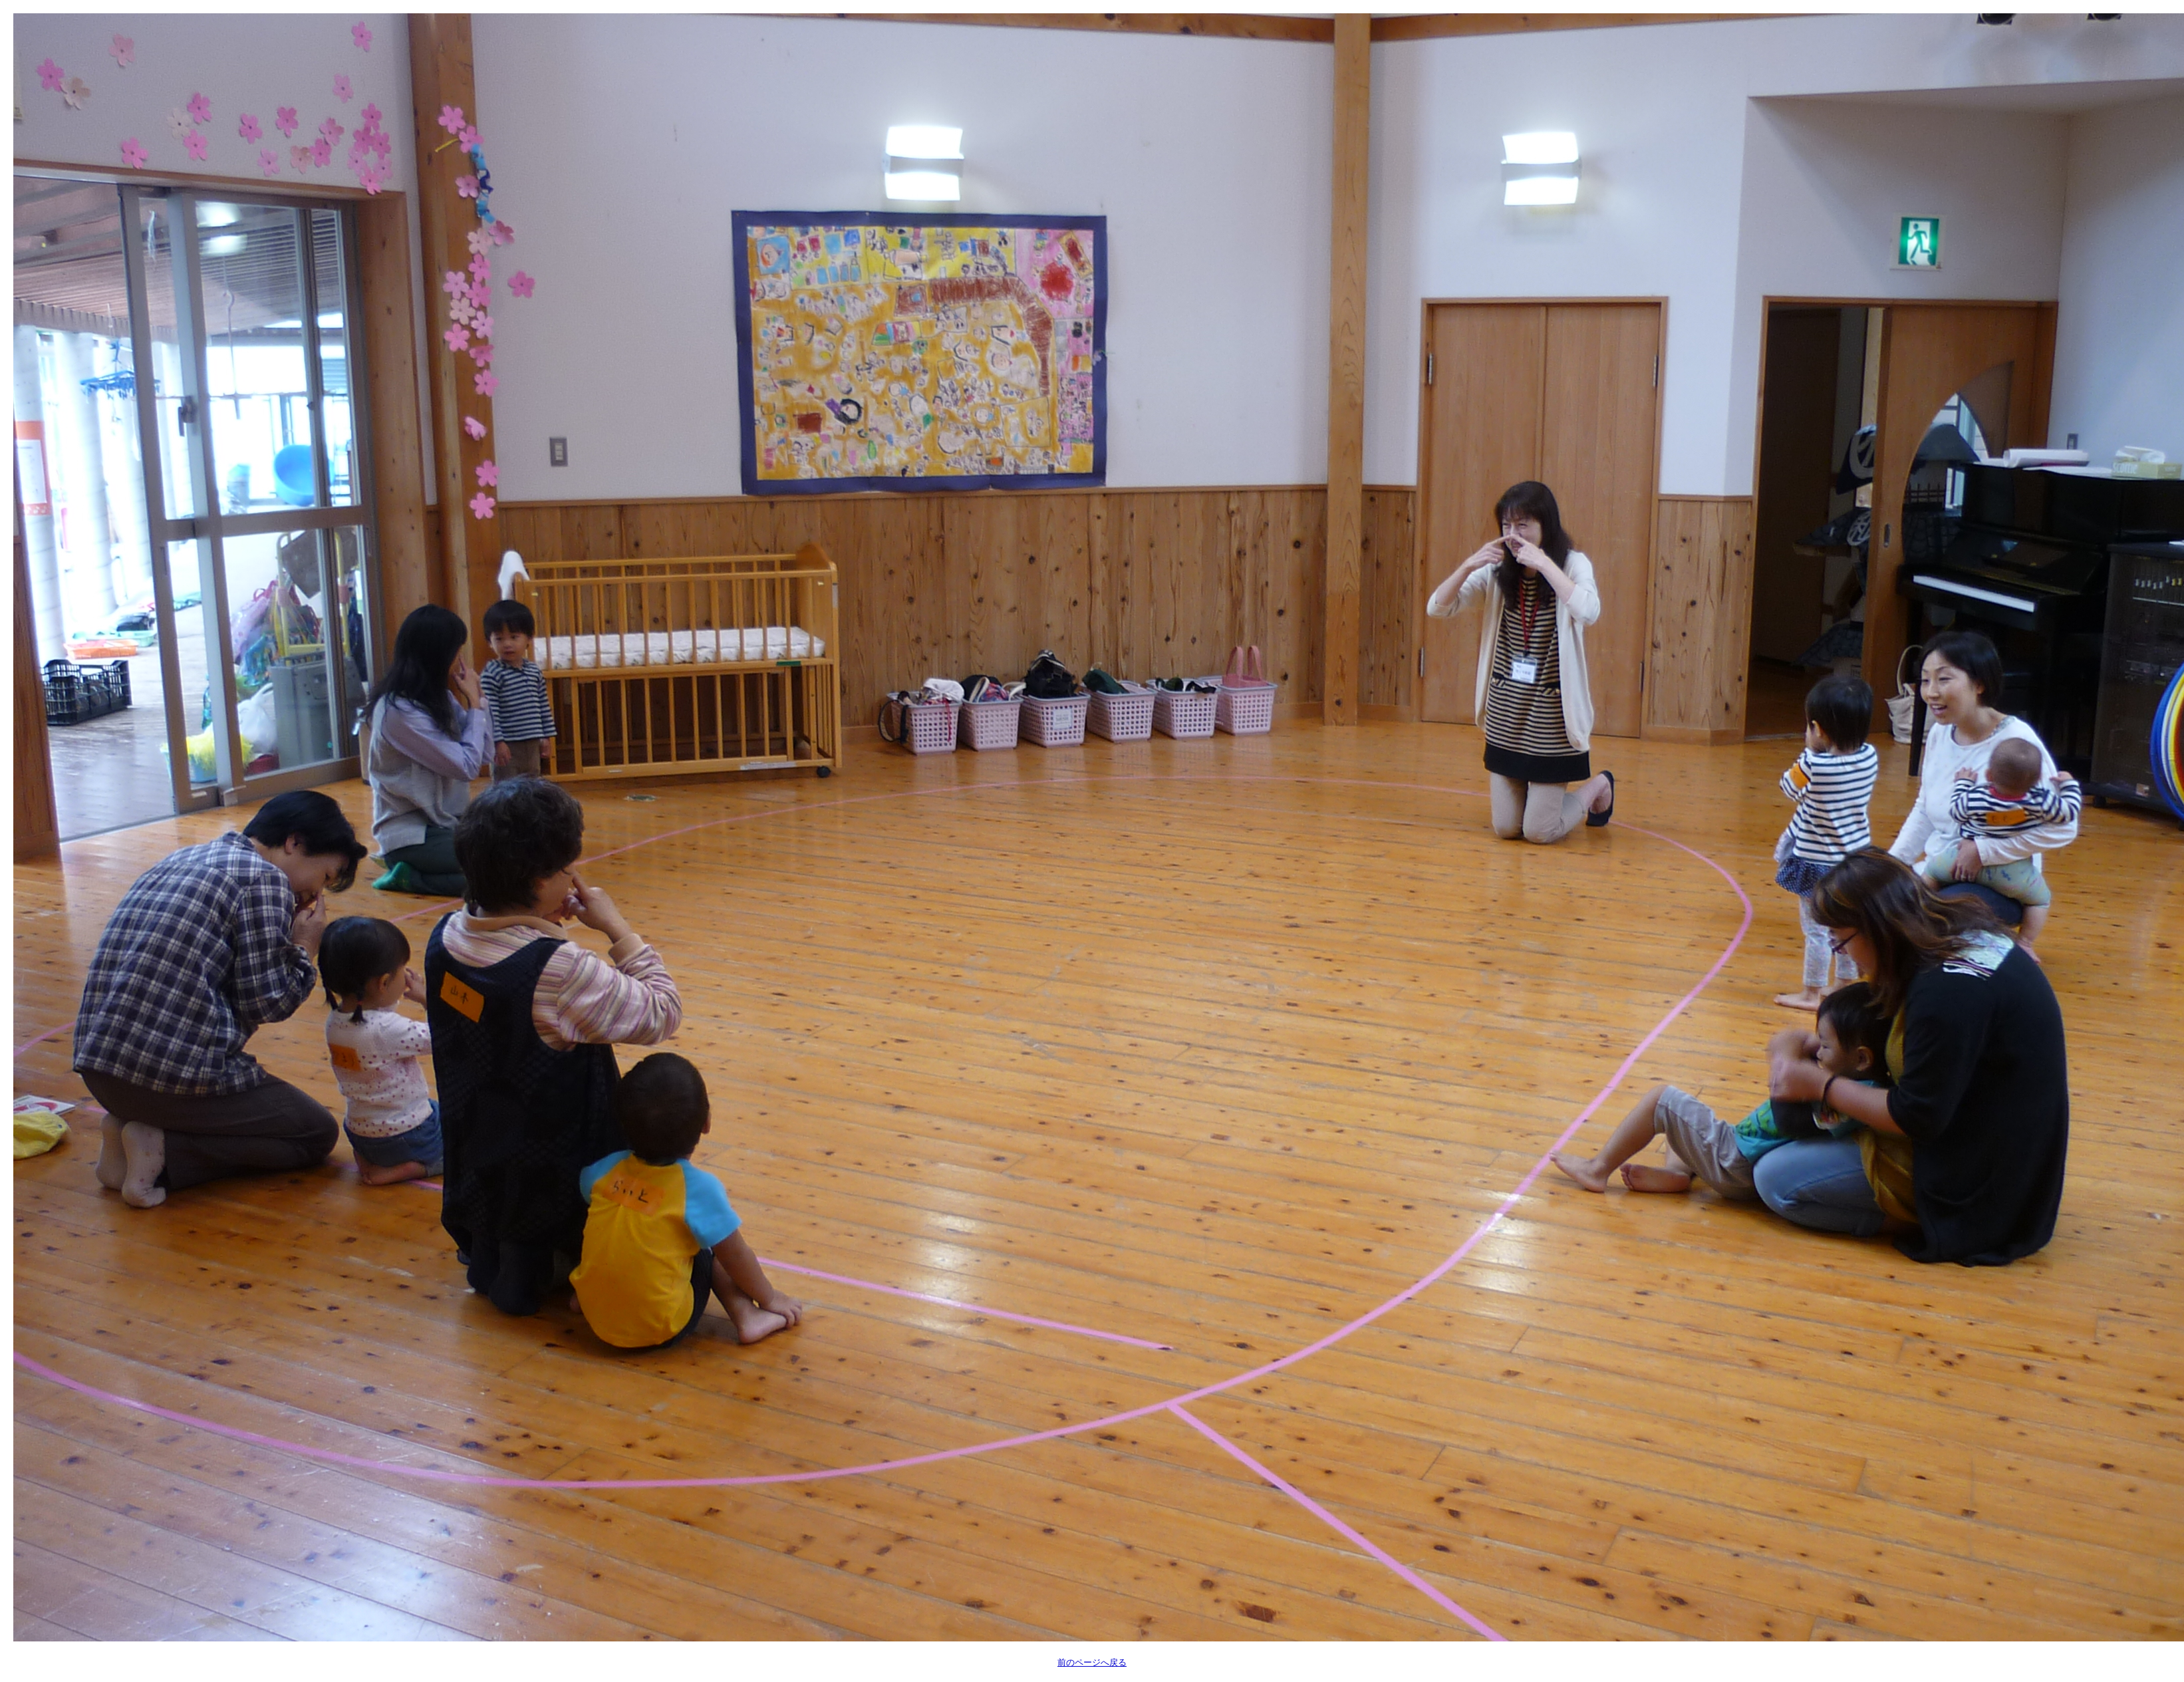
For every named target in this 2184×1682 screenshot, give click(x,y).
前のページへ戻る (1092, 1662)
